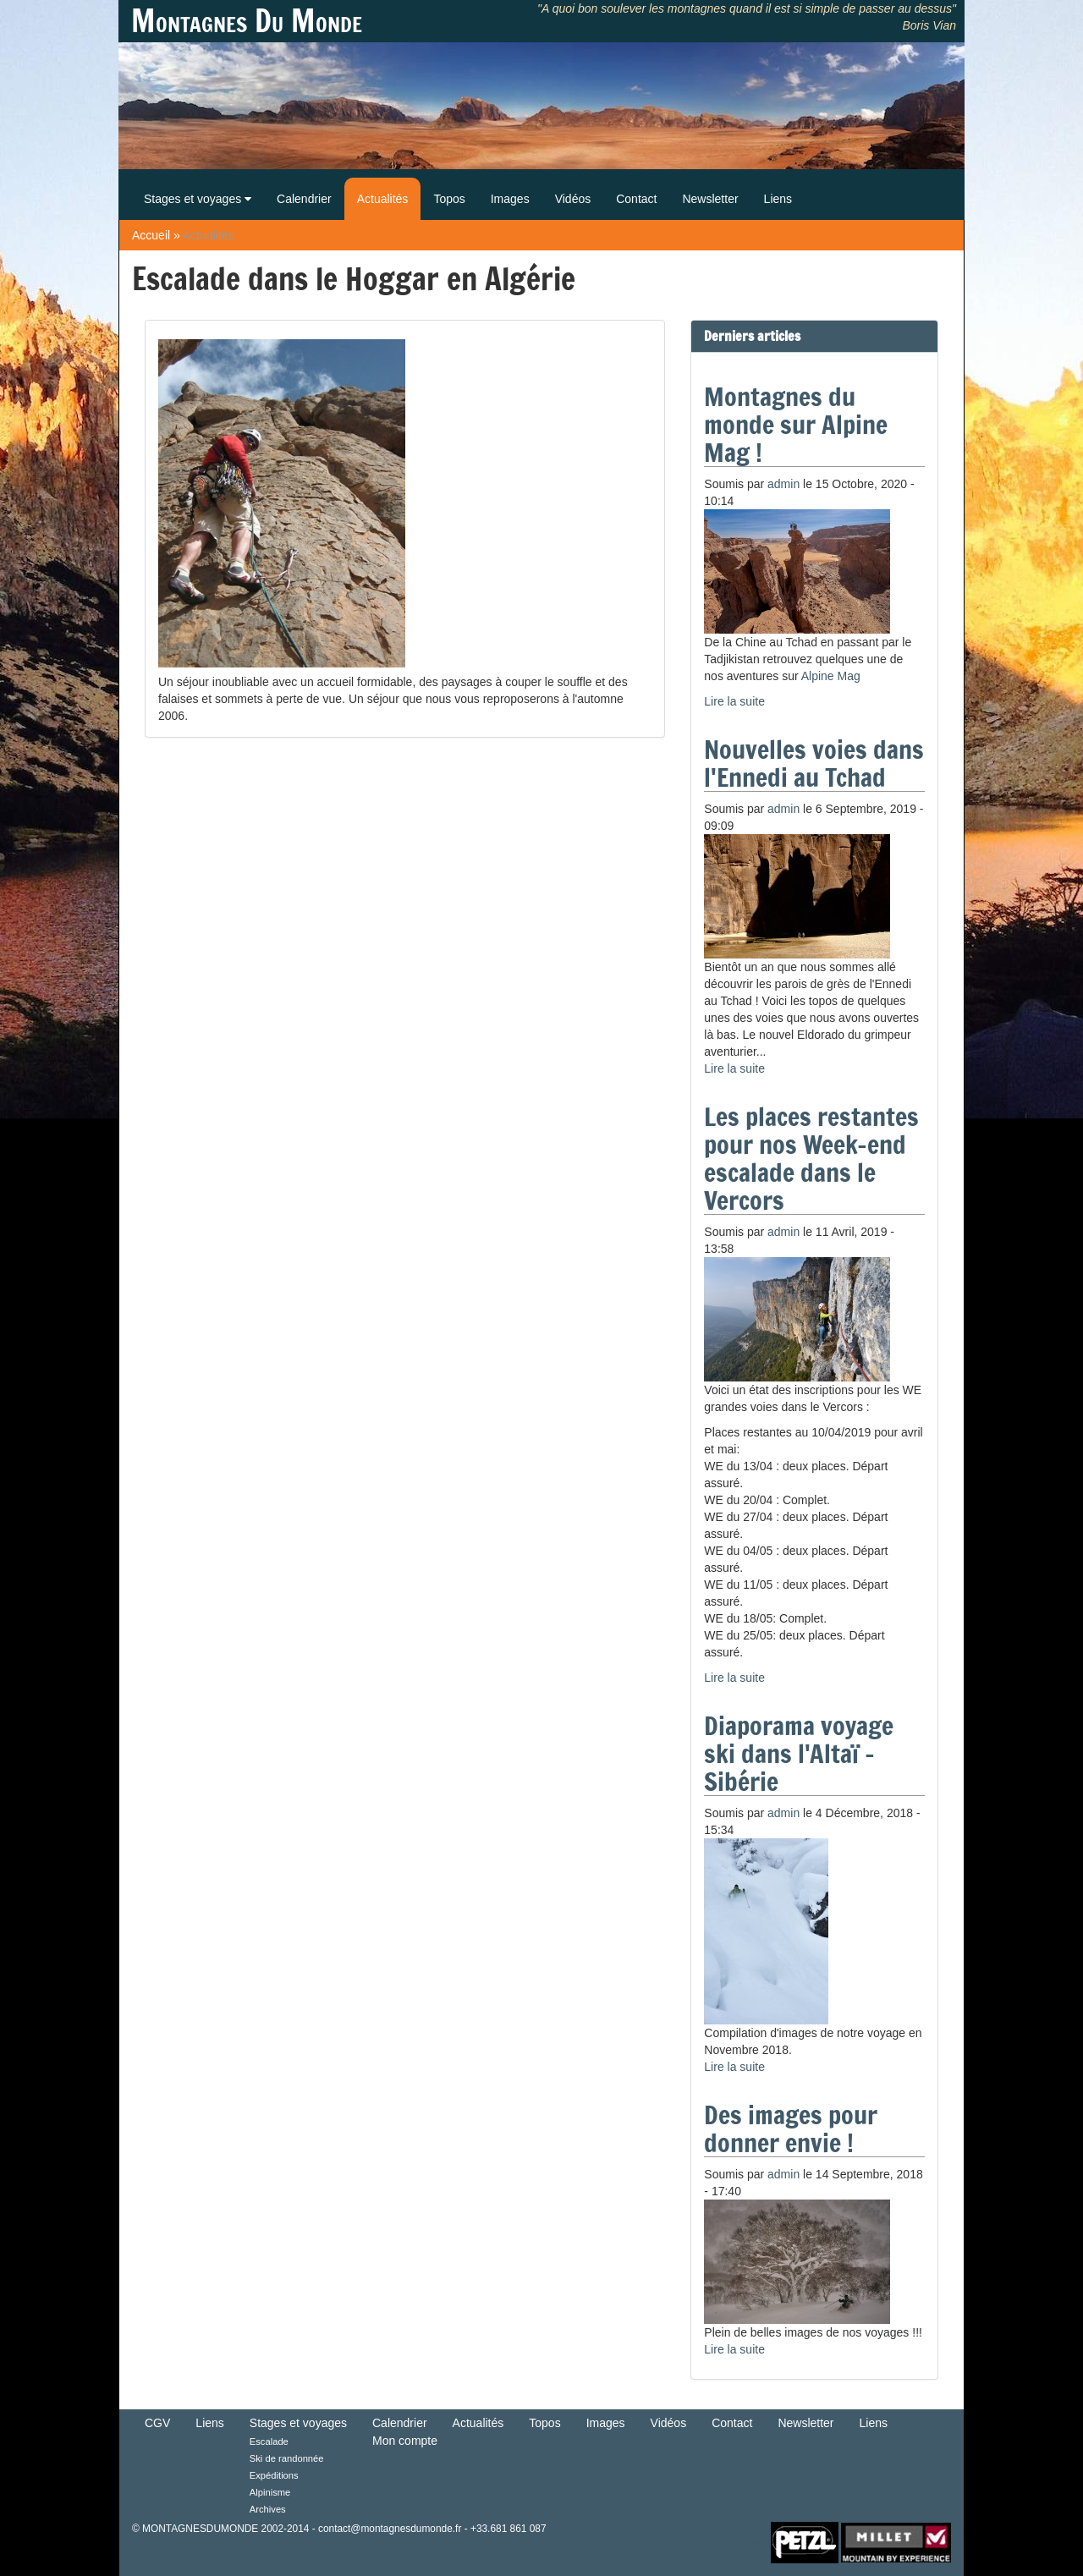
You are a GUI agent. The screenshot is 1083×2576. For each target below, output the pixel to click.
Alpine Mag (830, 676)
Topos (449, 199)
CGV (157, 2423)
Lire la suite (734, 701)
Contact (636, 199)
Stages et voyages (197, 199)
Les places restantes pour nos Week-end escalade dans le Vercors (811, 1158)
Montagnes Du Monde (246, 21)
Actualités (383, 199)
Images (510, 199)
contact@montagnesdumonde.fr (389, 2529)
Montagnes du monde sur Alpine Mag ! (796, 424)
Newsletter (710, 199)
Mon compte (404, 2440)
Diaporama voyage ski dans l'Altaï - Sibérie (798, 1753)
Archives (268, 2509)
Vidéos (573, 199)
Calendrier (304, 199)
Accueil (151, 235)
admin (783, 484)
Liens (778, 199)
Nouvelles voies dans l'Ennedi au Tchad (814, 763)
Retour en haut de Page (714, 2542)
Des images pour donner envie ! (790, 2128)
